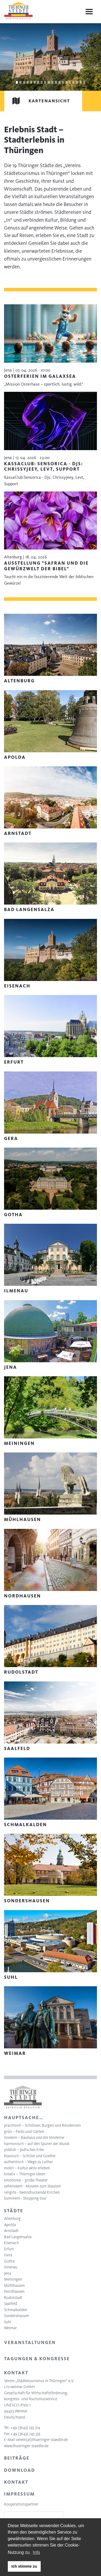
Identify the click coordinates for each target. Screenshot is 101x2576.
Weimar (10, 2327)
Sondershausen (16, 2315)
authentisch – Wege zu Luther (28, 2161)
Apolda (10, 2224)
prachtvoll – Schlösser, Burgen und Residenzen (42, 2125)
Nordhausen (14, 2291)
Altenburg (12, 2218)
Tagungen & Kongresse (37, 2358)
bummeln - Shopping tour (25, 2198)
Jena (7, 2273)
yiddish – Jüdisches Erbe (24, 2149)
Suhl (7, 2321)
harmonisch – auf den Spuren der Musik (36, 2143)
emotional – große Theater (26, 2180)
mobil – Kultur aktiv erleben (27, 2168)
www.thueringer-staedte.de (26, 2445)
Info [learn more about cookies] (36, 2552)
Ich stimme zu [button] (24, 2566)
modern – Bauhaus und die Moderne (34, 2137)
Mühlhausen (14, 2285)
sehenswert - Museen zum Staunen (32, 2186)
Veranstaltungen (30, 2342)
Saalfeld (10, 2303)
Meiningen (13, 2279)
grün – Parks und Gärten (24, 2131)
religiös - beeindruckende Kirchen (32, 2192)
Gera (8, 2255)
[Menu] (89, 11)
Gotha (9, 2261)
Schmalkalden (15, 2309)
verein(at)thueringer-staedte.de (42, 2439)
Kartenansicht (37, 101)
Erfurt (9, 2249)
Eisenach (11, 2242)
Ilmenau (11, 2267)
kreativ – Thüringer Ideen (24, 2174)
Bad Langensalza (18, 2236)
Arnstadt (11, 2230)
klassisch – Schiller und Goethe (29, 2155)
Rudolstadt (13, 2297)
